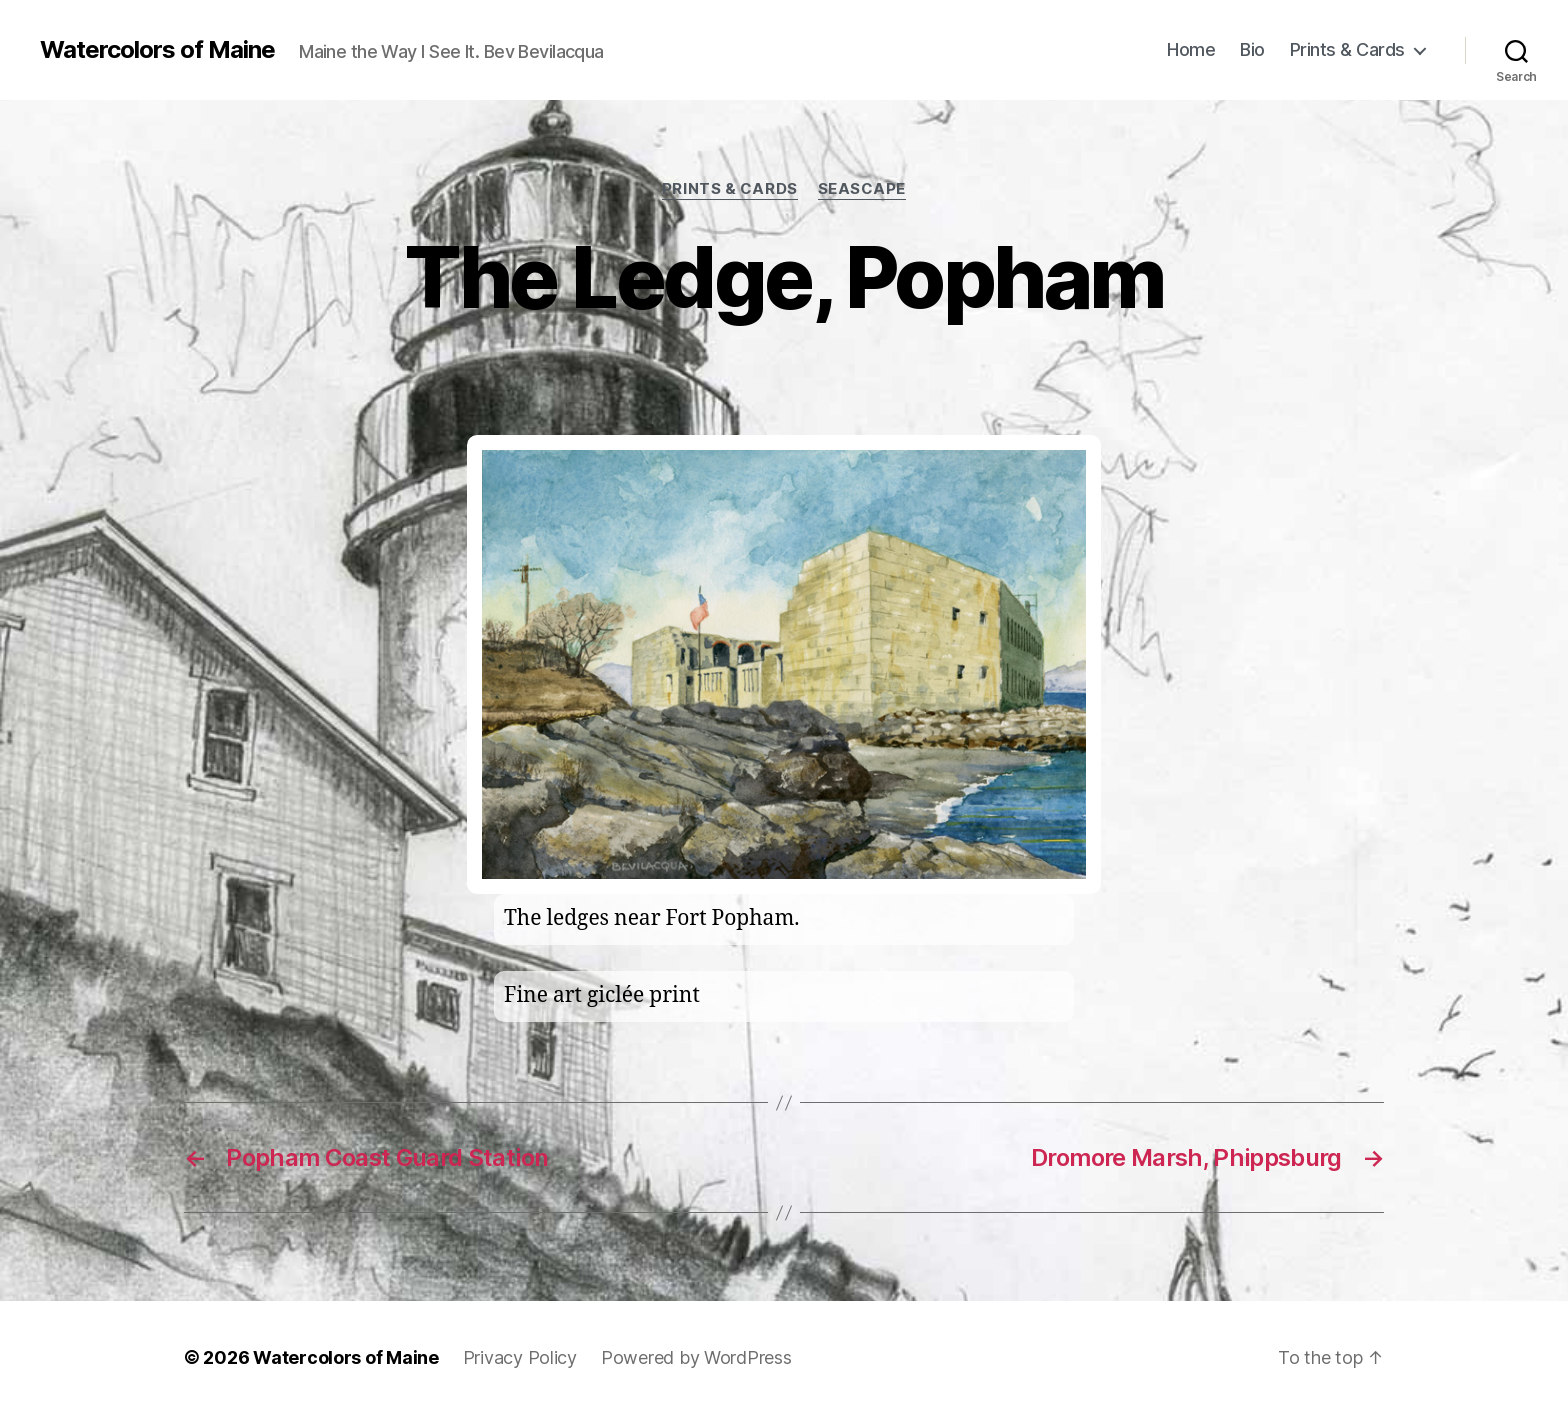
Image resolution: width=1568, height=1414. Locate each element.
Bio (1252, 49)
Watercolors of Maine (157, 50)
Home (1191, 49)
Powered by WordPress (696, 1357)
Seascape (862, 189)
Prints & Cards (1347, 49)
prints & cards (730, 189)
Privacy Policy (520, 1357)
